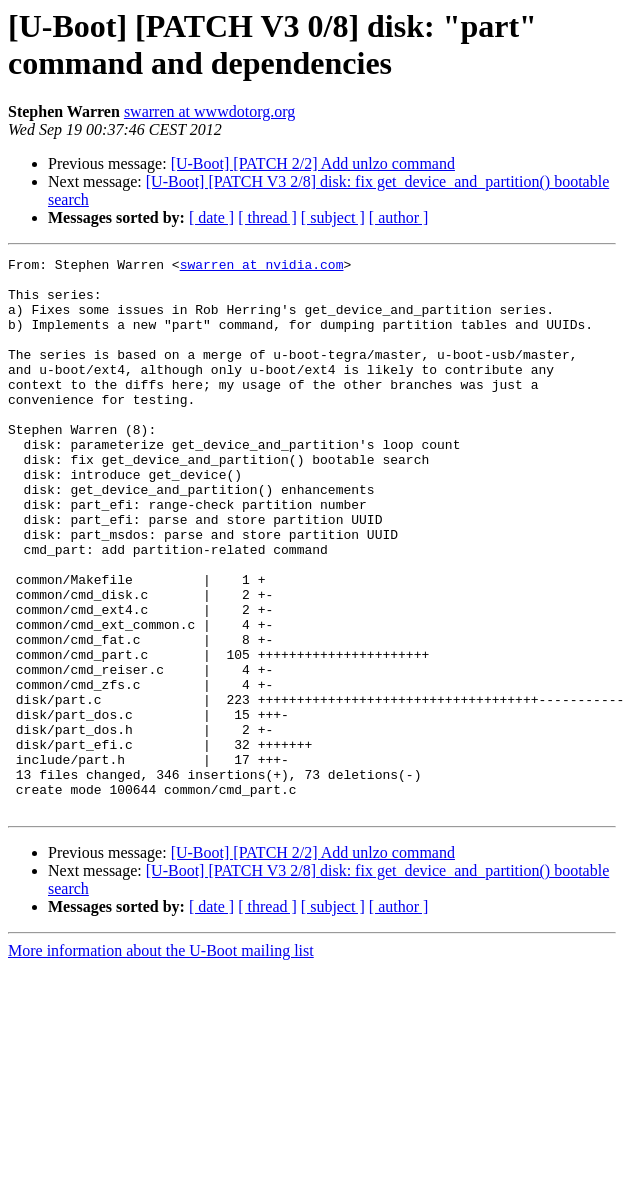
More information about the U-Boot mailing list (161, 1061)
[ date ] (211, 217)
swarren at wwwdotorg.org (209, 111)
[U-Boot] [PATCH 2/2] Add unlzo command (313, 163)
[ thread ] (267, 217)
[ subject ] (333, 217)
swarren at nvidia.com (262, 267)
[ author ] (399, 217)
